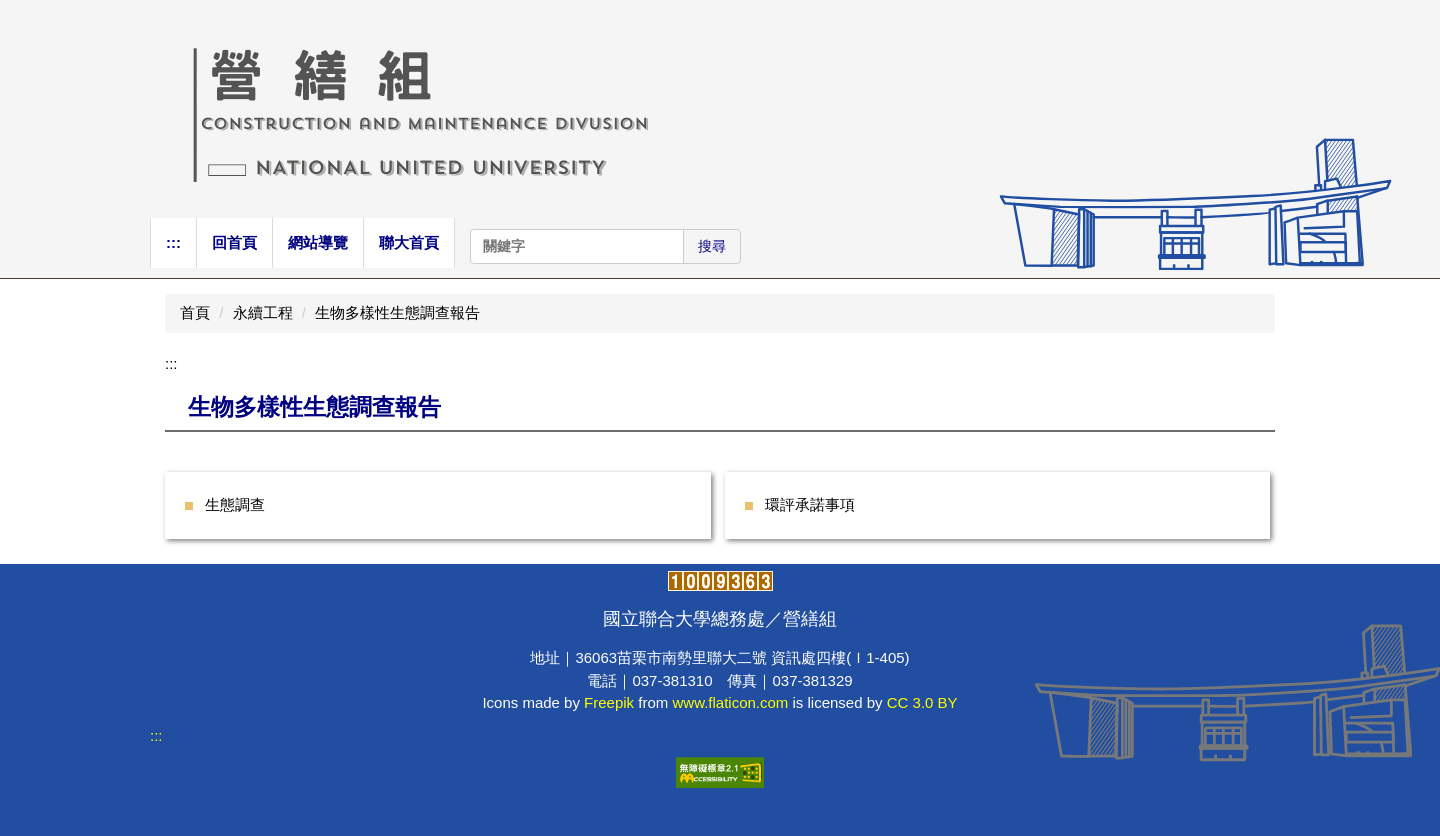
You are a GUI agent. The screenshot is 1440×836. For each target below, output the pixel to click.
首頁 (195, 312)
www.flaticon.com (730, 702)
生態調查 (235, 504)
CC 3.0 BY (922, 702)
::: (173, 242)
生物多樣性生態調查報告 (397, 312)
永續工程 (263, 312)
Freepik (609, 702)
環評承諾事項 (810, 504)
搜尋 (712, 246)
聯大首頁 (409, 242)
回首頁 (234, 242)
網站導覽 (318, 242)
